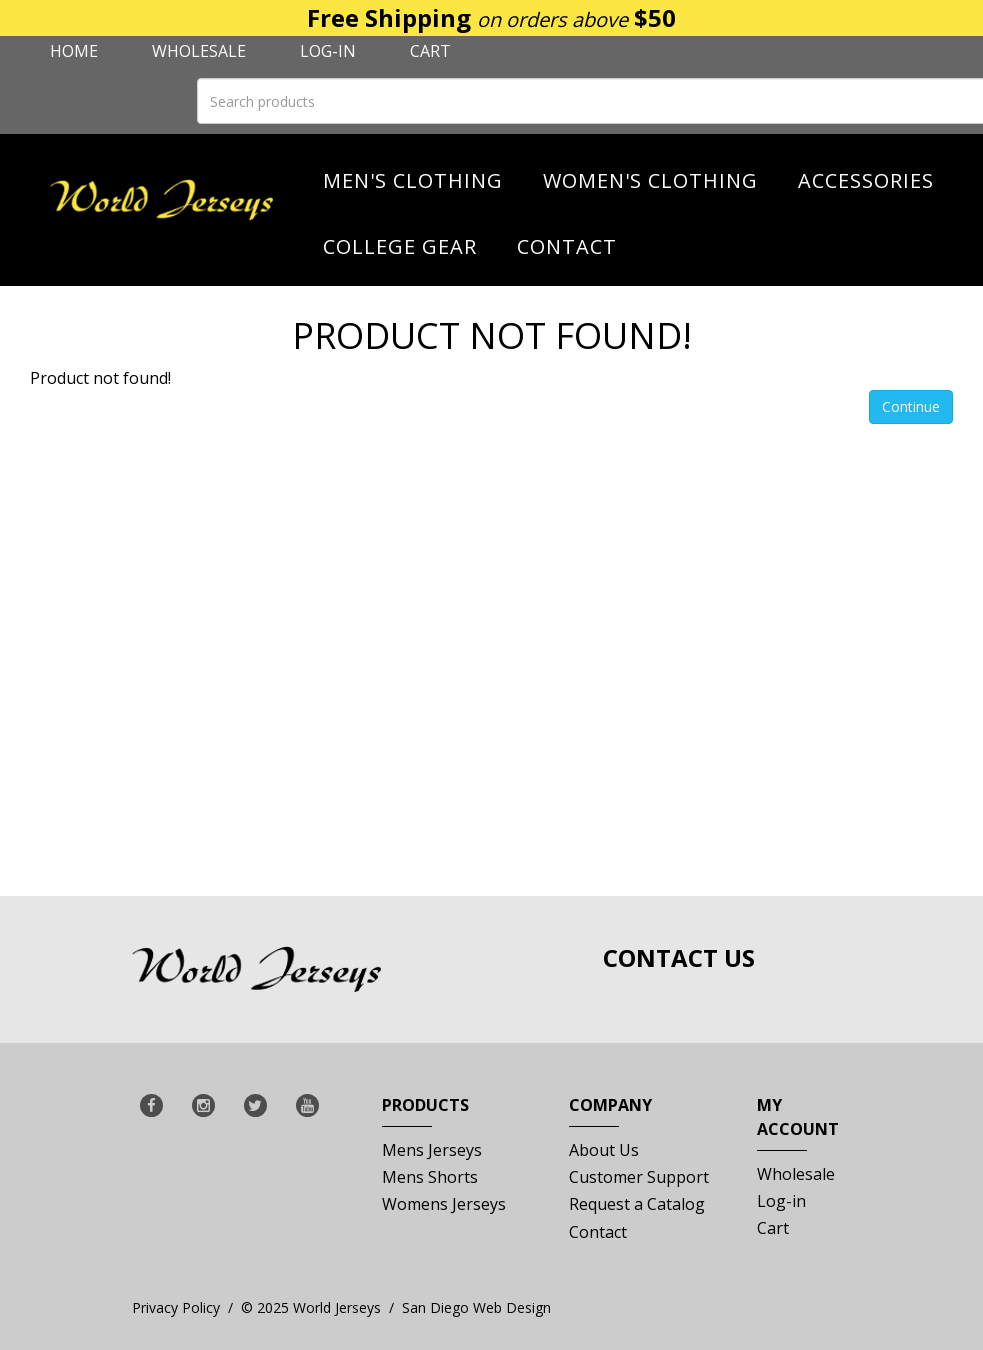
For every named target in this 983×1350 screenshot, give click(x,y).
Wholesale (199, 51)
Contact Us (679, 957)
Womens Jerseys (444, 1204)
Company (610, 1110)
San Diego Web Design (476, 1307)
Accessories (866, 180)
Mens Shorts (430, 1177)
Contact (567, 246)
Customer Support (639, 1177)
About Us (604, 1150)
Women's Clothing (650, 180)
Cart (430, 51)
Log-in (328, 51)
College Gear (400, 246)
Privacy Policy (176, 1307)
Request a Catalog (637, 1204)
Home (74, 51)
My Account (798, 1122)
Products (425, 1110)
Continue (911, 406)
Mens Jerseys (432, 1150)
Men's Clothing (413, 180)
